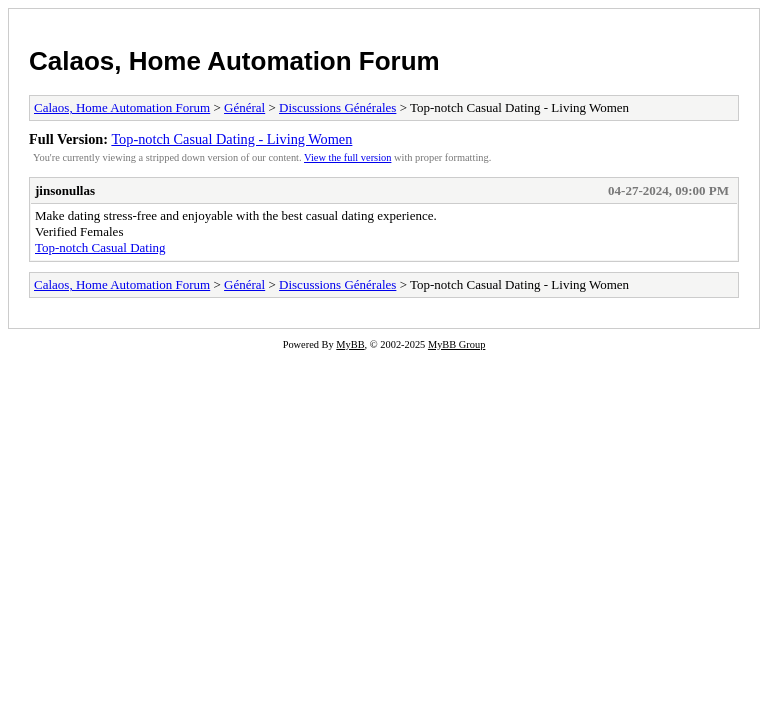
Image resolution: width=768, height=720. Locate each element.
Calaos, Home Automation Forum (234, 61)
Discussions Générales (337, 107)
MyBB (350, 344)
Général (244, 107)
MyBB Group (456, 344)
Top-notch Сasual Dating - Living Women (231, 139)
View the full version (347, 157)
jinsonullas (65, 190)
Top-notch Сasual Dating (100, 247)
